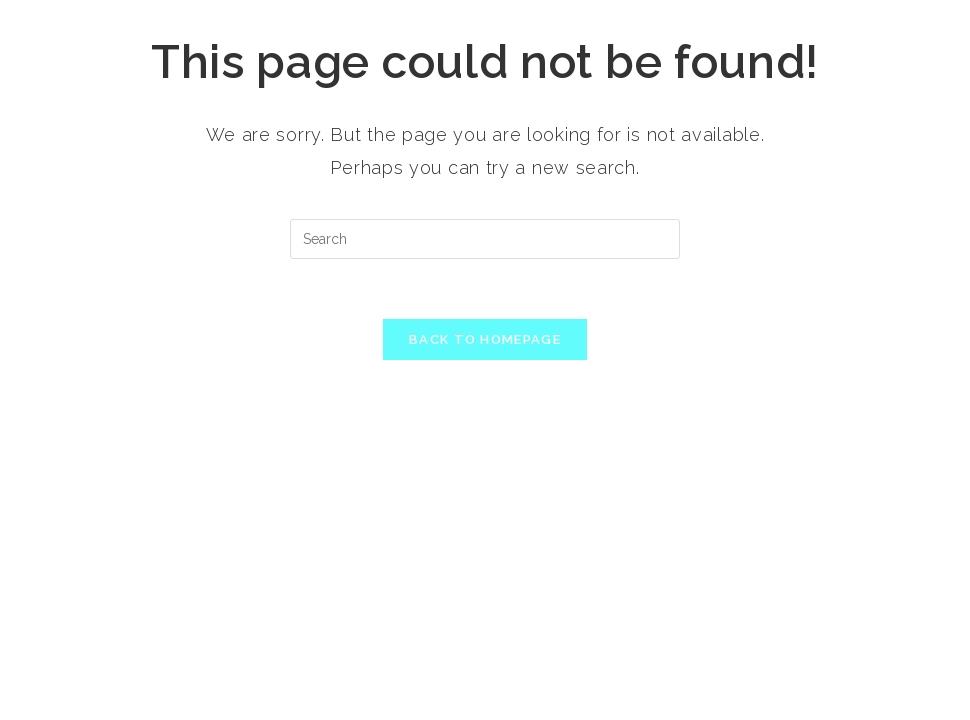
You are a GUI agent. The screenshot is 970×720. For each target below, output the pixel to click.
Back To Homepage (485, 339)
